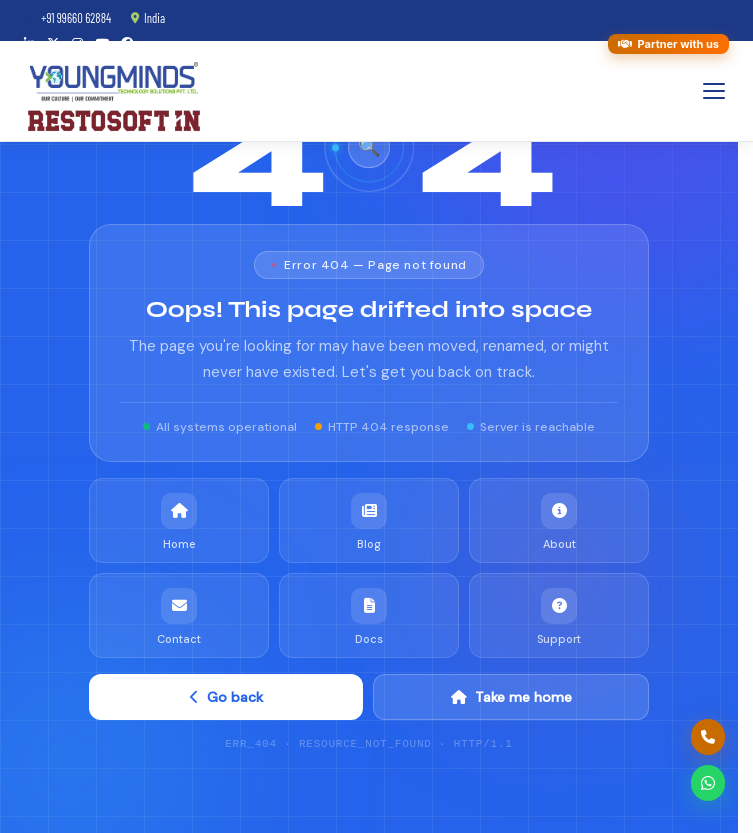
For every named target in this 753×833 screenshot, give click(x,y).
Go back (226, 695)
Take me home (511, 695)
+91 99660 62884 (67, 18)
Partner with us (668, 44)
